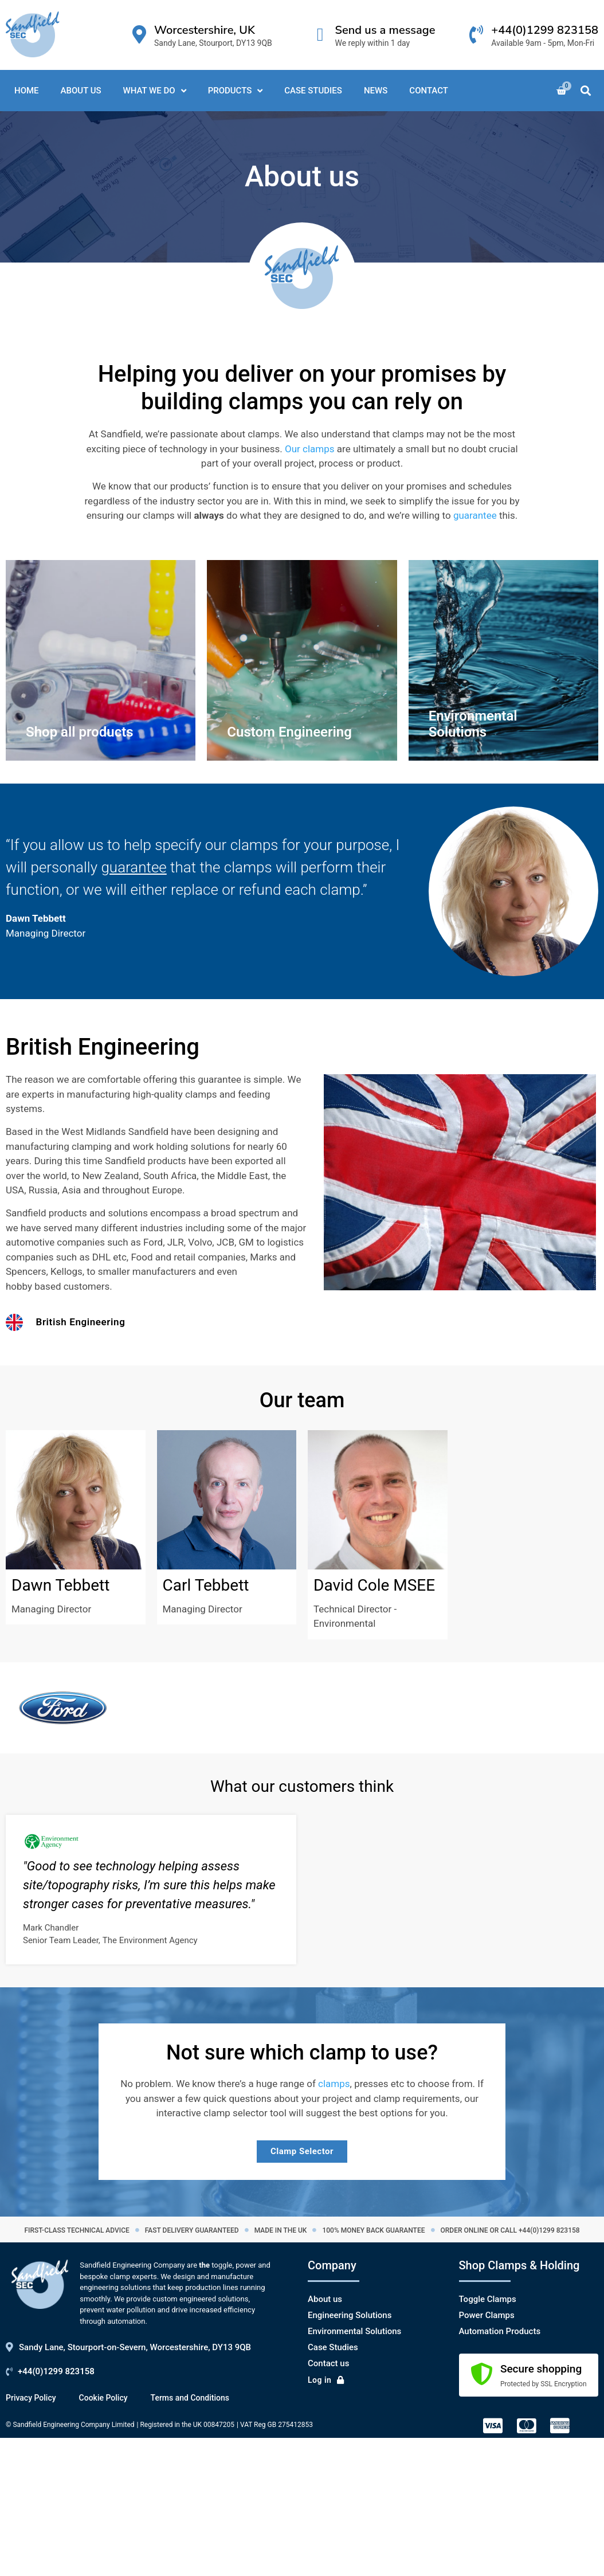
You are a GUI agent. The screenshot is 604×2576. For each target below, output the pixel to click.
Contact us (328, 2363)
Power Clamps (487, 2315)
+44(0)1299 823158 (544, 30)
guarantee (475, 515)
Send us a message (385, 30)
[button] (585, 90)
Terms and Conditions (190, 2397)
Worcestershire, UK (204, 30)
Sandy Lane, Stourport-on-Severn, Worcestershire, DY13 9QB (135, 2347)
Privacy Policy (31, 2397)
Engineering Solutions (349, 2315)
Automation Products (500, 2331)
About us (325, 2299)
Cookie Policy (103, 2397)
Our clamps (310, 449)
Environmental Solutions (354, 2331)
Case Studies (333, 2347)
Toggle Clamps (487, 2299)
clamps (334, 2083)
